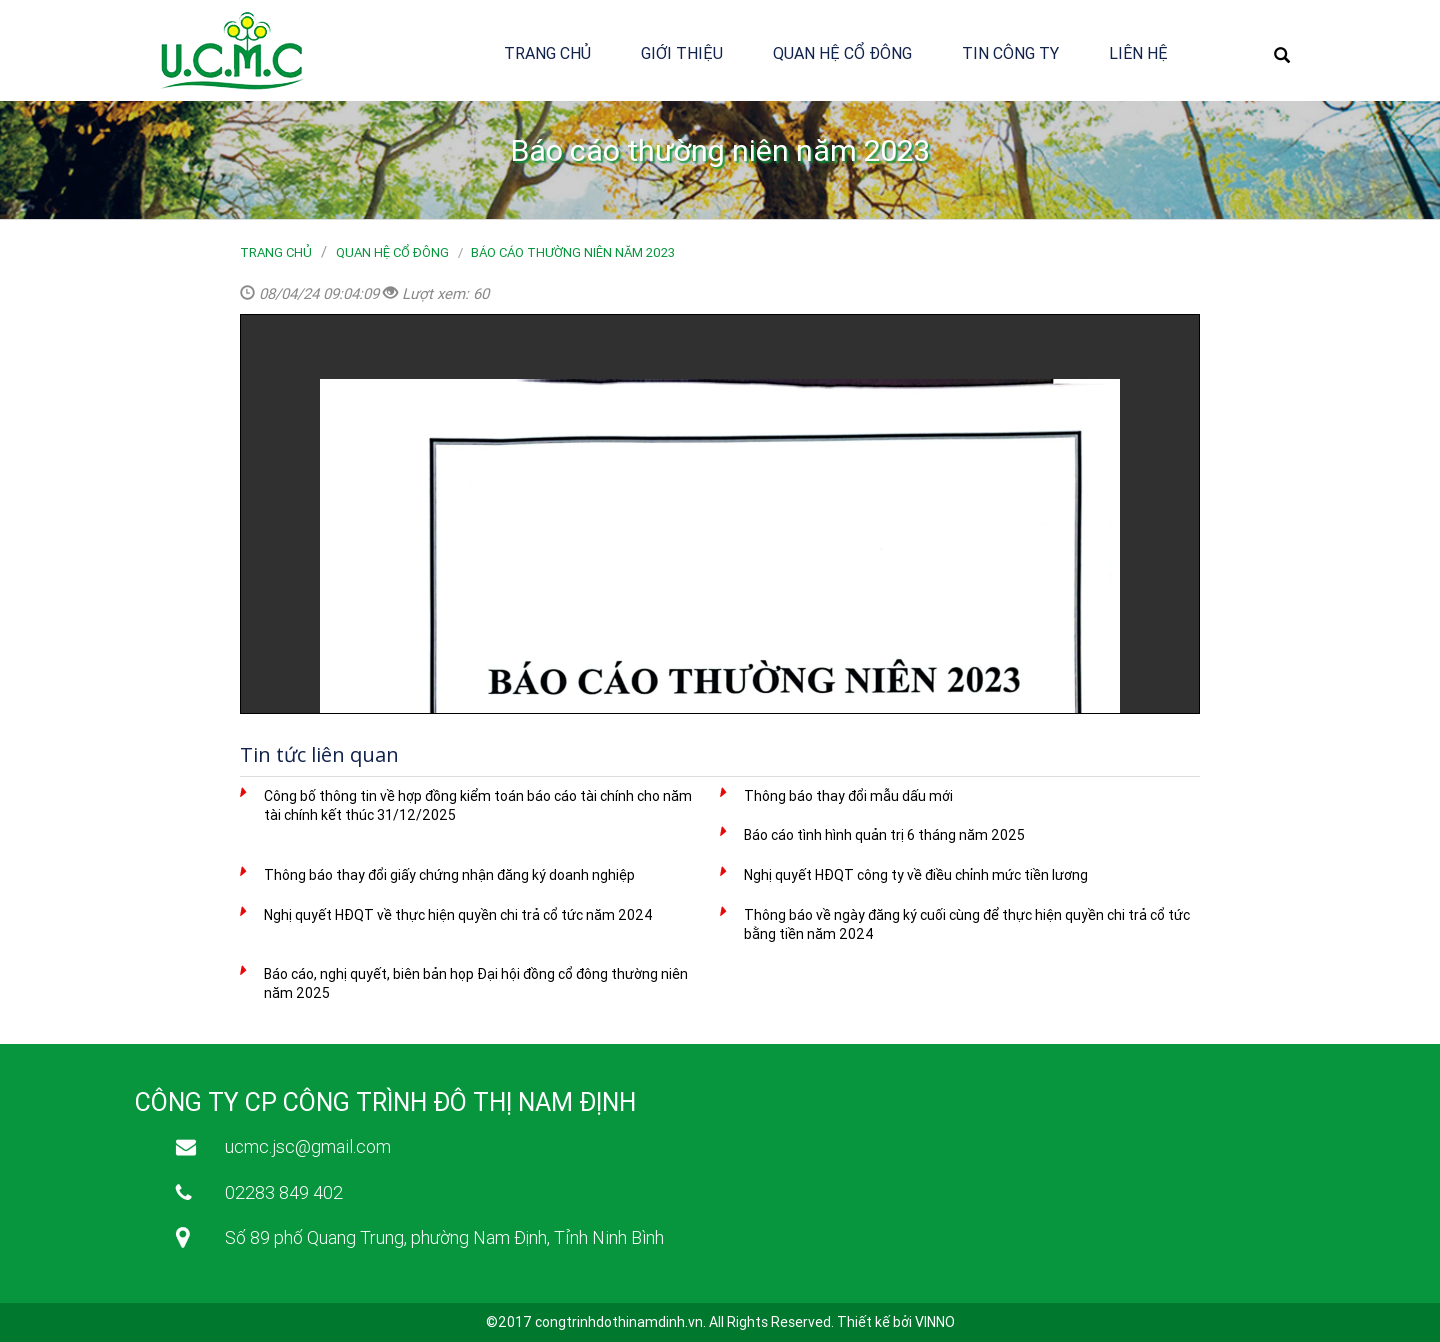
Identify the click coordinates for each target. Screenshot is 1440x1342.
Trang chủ (547, 53)
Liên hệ (1138, 53)
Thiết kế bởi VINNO (896, 1322)
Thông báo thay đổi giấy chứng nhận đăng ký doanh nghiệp (449, 875)
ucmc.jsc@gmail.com (308, 1146)
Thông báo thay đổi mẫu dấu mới (848, 796)
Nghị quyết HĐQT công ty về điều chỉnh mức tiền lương (916, 875)
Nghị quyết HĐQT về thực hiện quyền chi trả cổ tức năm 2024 (458, 915)
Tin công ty (1010, 53)
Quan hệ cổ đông (842, 53)
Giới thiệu (682, 53)
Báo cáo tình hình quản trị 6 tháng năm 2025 (884, 835)
